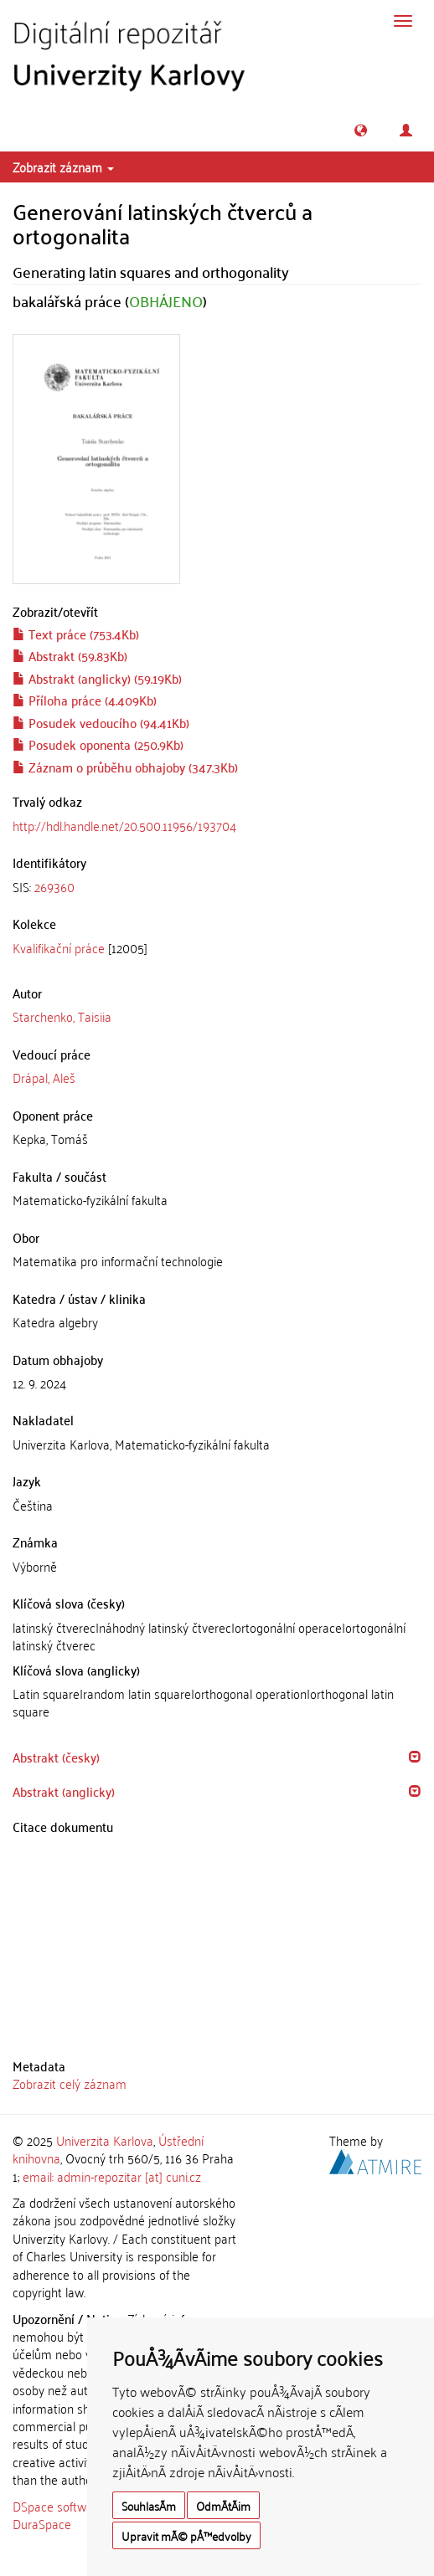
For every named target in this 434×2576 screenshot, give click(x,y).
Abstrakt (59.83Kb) (70, 655)
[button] (360, 130)
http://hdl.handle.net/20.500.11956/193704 (124, 825)
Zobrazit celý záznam (70, 2083)
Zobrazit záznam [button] (63, 166)
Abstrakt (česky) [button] (56, 1756)
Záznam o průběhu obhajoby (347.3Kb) (125, 766)
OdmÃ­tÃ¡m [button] (223, 2505)
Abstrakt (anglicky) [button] (64, 1791)
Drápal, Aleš (44, 1077)
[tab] (217, 886)
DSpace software (58, 2505)
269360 (54, 886)
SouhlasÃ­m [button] (148, 2505)
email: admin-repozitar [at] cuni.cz (112, 2176)
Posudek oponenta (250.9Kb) (98, 744)
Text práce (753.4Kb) (76, 633)
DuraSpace (42, 2523)
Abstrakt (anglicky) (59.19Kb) (97, 678)
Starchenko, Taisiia (62, 1016)
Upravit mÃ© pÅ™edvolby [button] (186, 2535)
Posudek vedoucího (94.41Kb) (101, 722)
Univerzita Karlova (104, 2140)
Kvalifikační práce (59, 947)
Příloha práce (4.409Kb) (85, 699)
